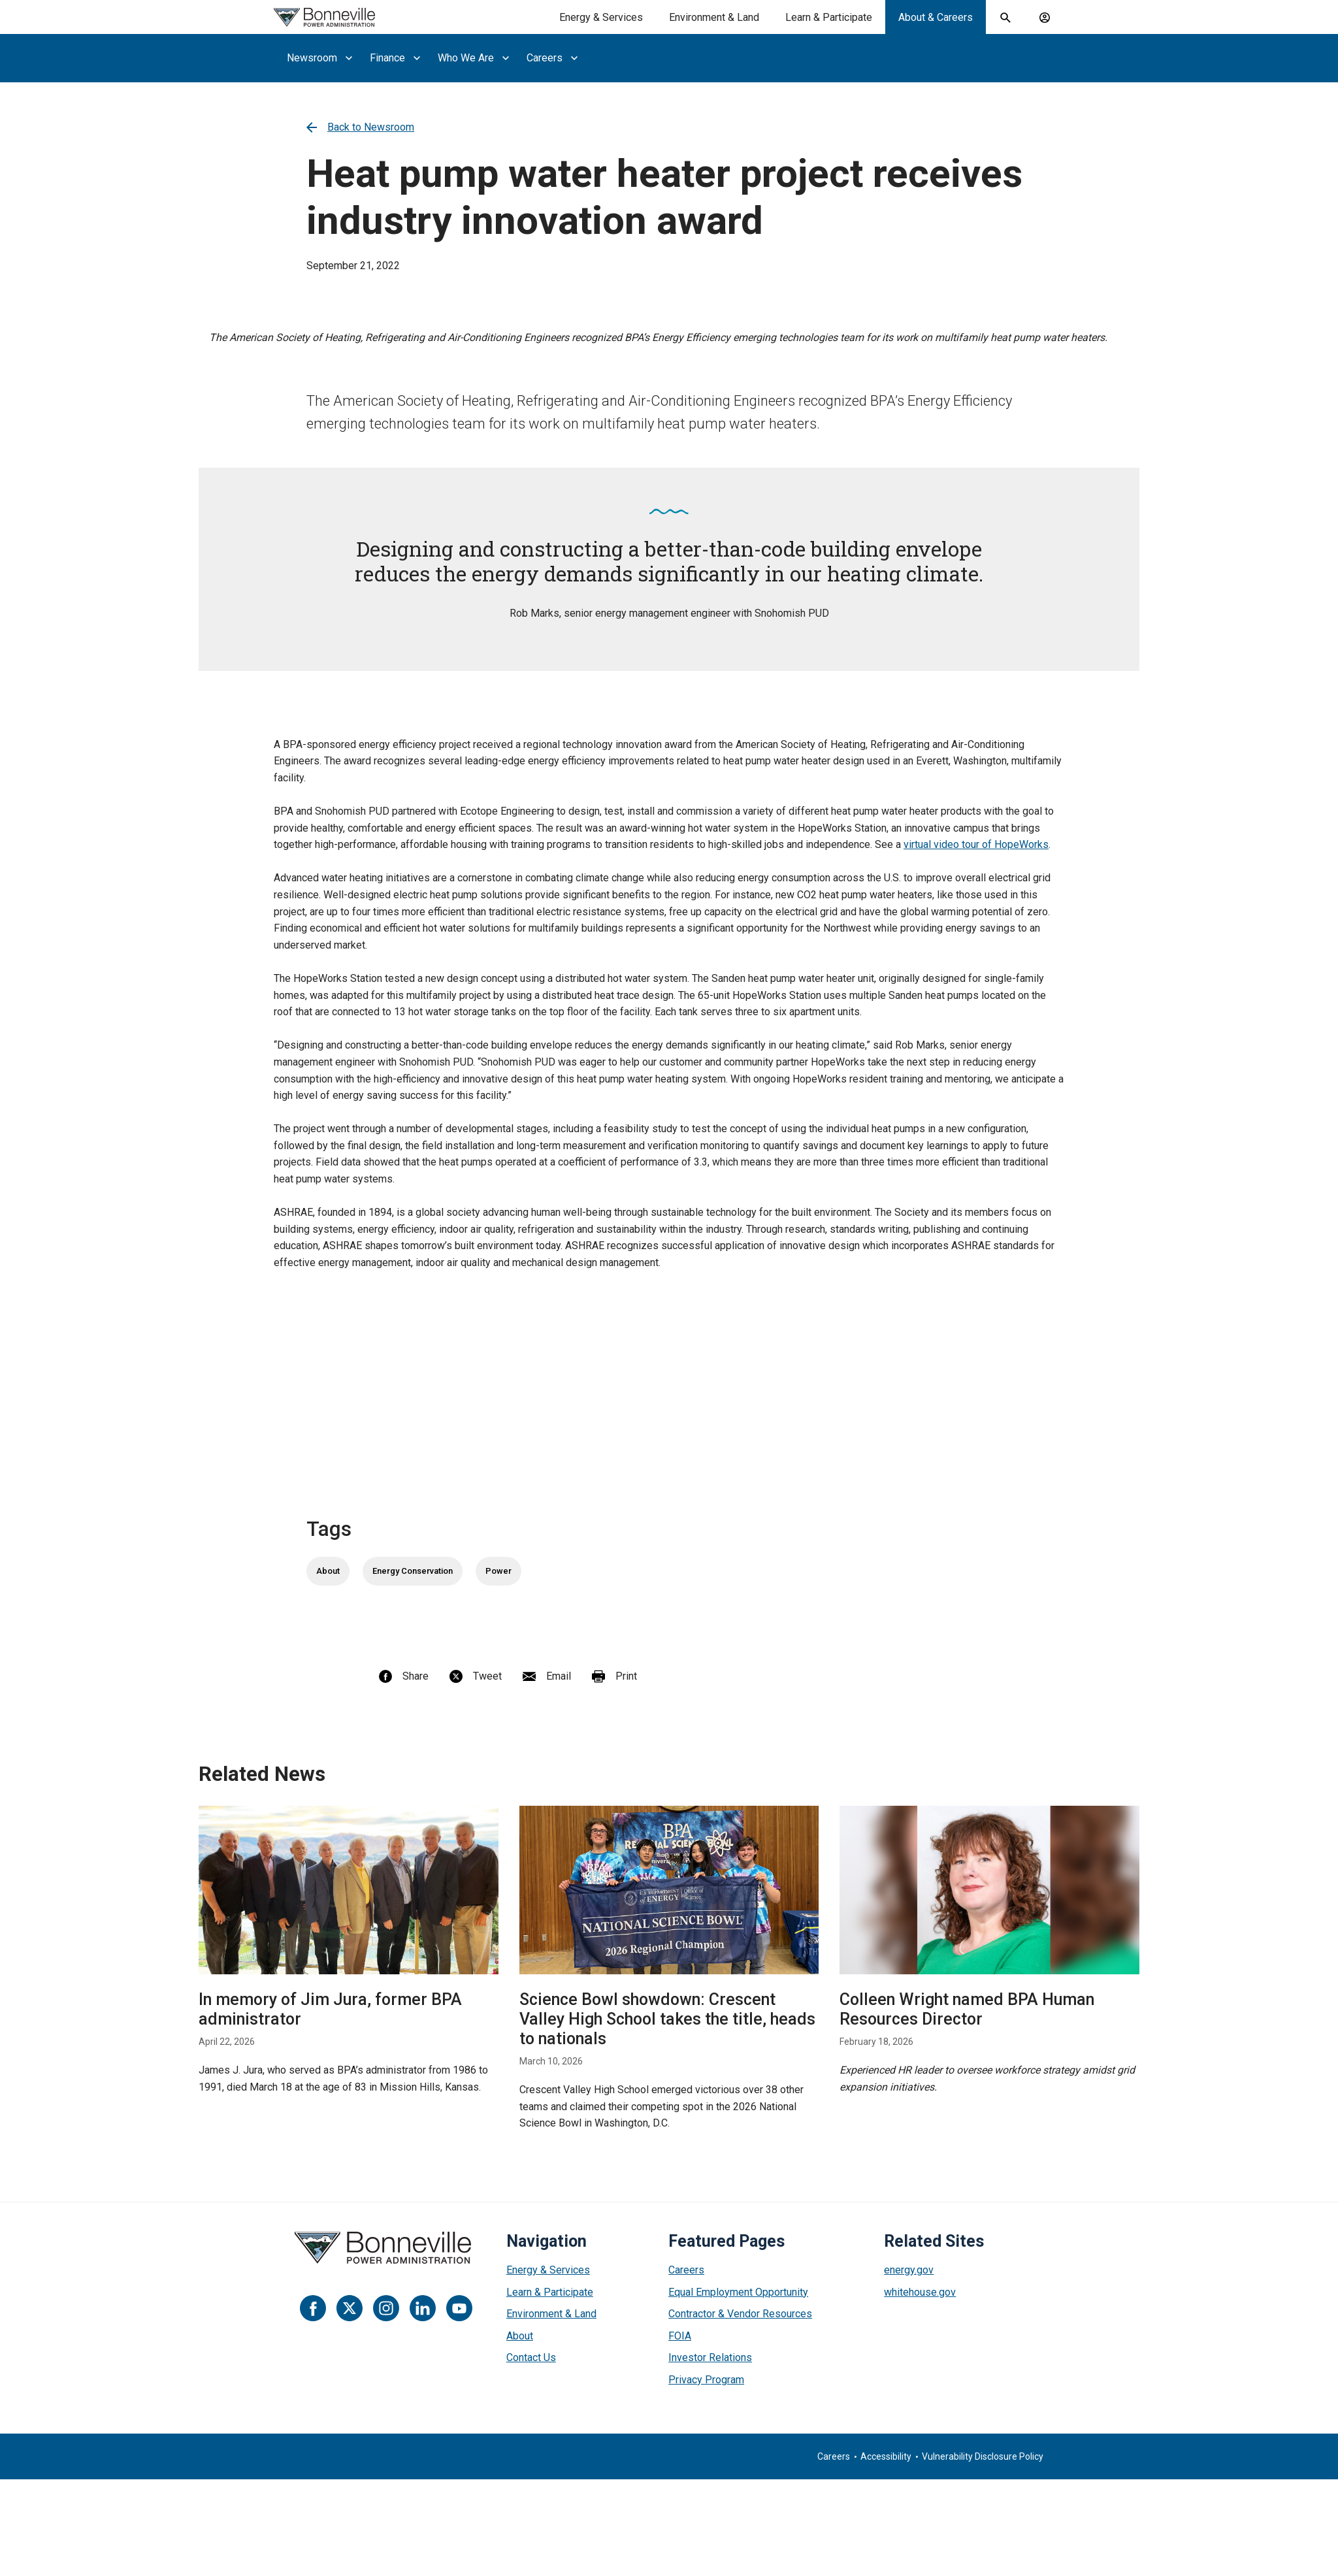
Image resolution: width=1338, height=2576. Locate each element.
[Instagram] (386, 2308)
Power (498, 1571)
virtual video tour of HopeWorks (976, 844)
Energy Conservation (412, 1571)
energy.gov (909, 2270)
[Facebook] (313, 2308)
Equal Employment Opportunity (738, 2292)
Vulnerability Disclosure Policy (982, 2456)
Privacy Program (706, 2379)
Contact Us (531, 2357)
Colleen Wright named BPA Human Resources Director (967, 2009)
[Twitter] (349, 2308)
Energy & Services (548, 2270)
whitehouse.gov (920, 2292)
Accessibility (885, 2456)
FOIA (679, 2336)
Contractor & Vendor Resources (740, 2313)
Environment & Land (551, 2313)
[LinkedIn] (422, 2308)
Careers (686, 2270)
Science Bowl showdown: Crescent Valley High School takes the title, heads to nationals (667, 2019)
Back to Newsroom (360, 127)
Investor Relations (710, 2357)
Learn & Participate (549, 2292)
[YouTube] (459, 2308)
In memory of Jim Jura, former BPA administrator (330, 2009)
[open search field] (1005, 17)
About (328, 1571)
